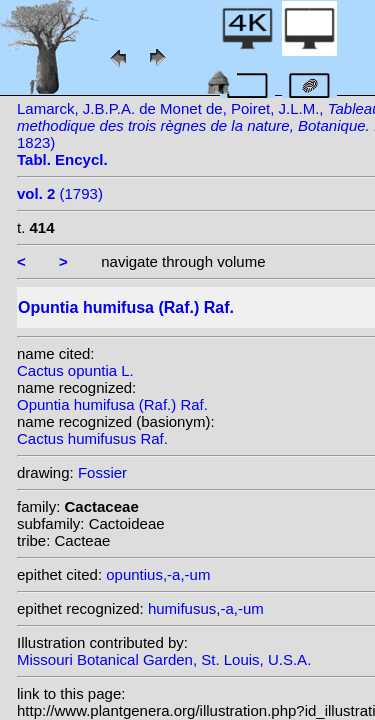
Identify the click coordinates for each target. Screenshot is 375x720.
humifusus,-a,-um (206, 608)
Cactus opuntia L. (75, 370)
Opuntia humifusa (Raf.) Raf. (112, 404)
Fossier (102, 472)
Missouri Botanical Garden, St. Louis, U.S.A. (164, 659)
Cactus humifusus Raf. (92, 438)
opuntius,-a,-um (158, 574)
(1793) (60, 193)
